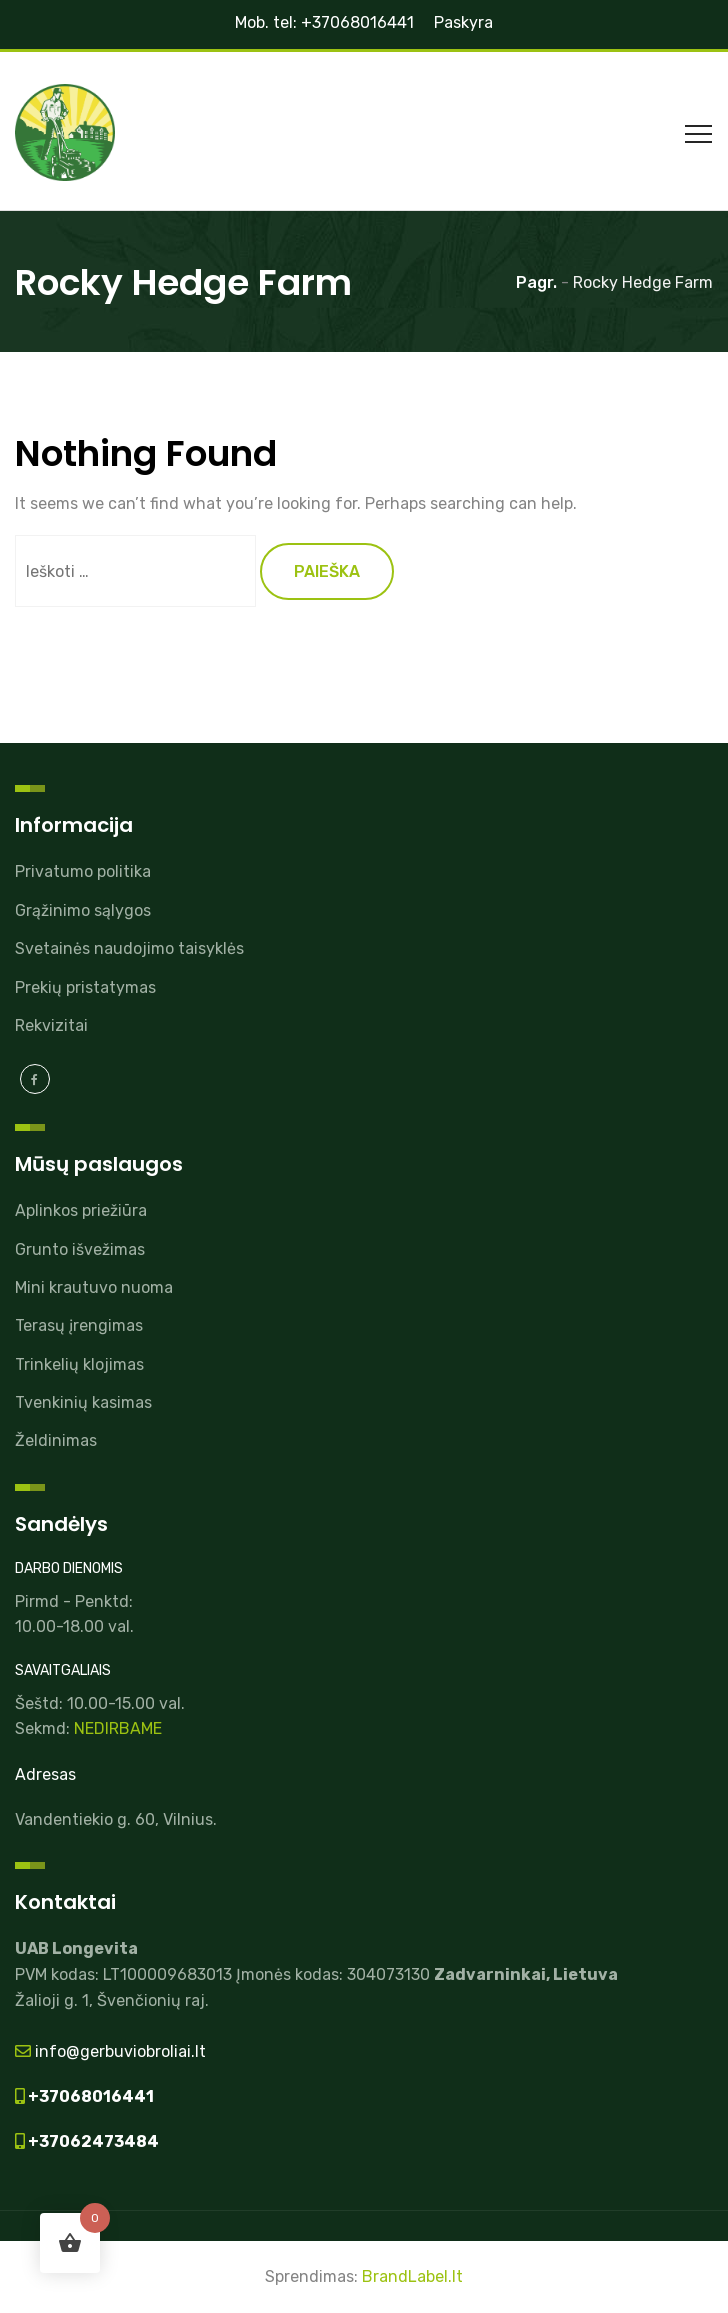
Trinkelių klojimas (79, 1364)
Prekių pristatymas (85, 987)
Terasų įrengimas (79, 1325)
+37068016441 (89, 2096)
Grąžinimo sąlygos (83, 910)
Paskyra (463, 22)
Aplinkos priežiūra (81, 1210)
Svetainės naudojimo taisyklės (129, 948)
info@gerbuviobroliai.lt (118, 2051)
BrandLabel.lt (412, 2276)
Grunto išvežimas (80, 1249)
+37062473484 (92, 2141)
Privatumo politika (83, 871)
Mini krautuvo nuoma (94, 1287)
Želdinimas (56, 1440)
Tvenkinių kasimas (83, 1402)
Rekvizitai (51, 1025)
